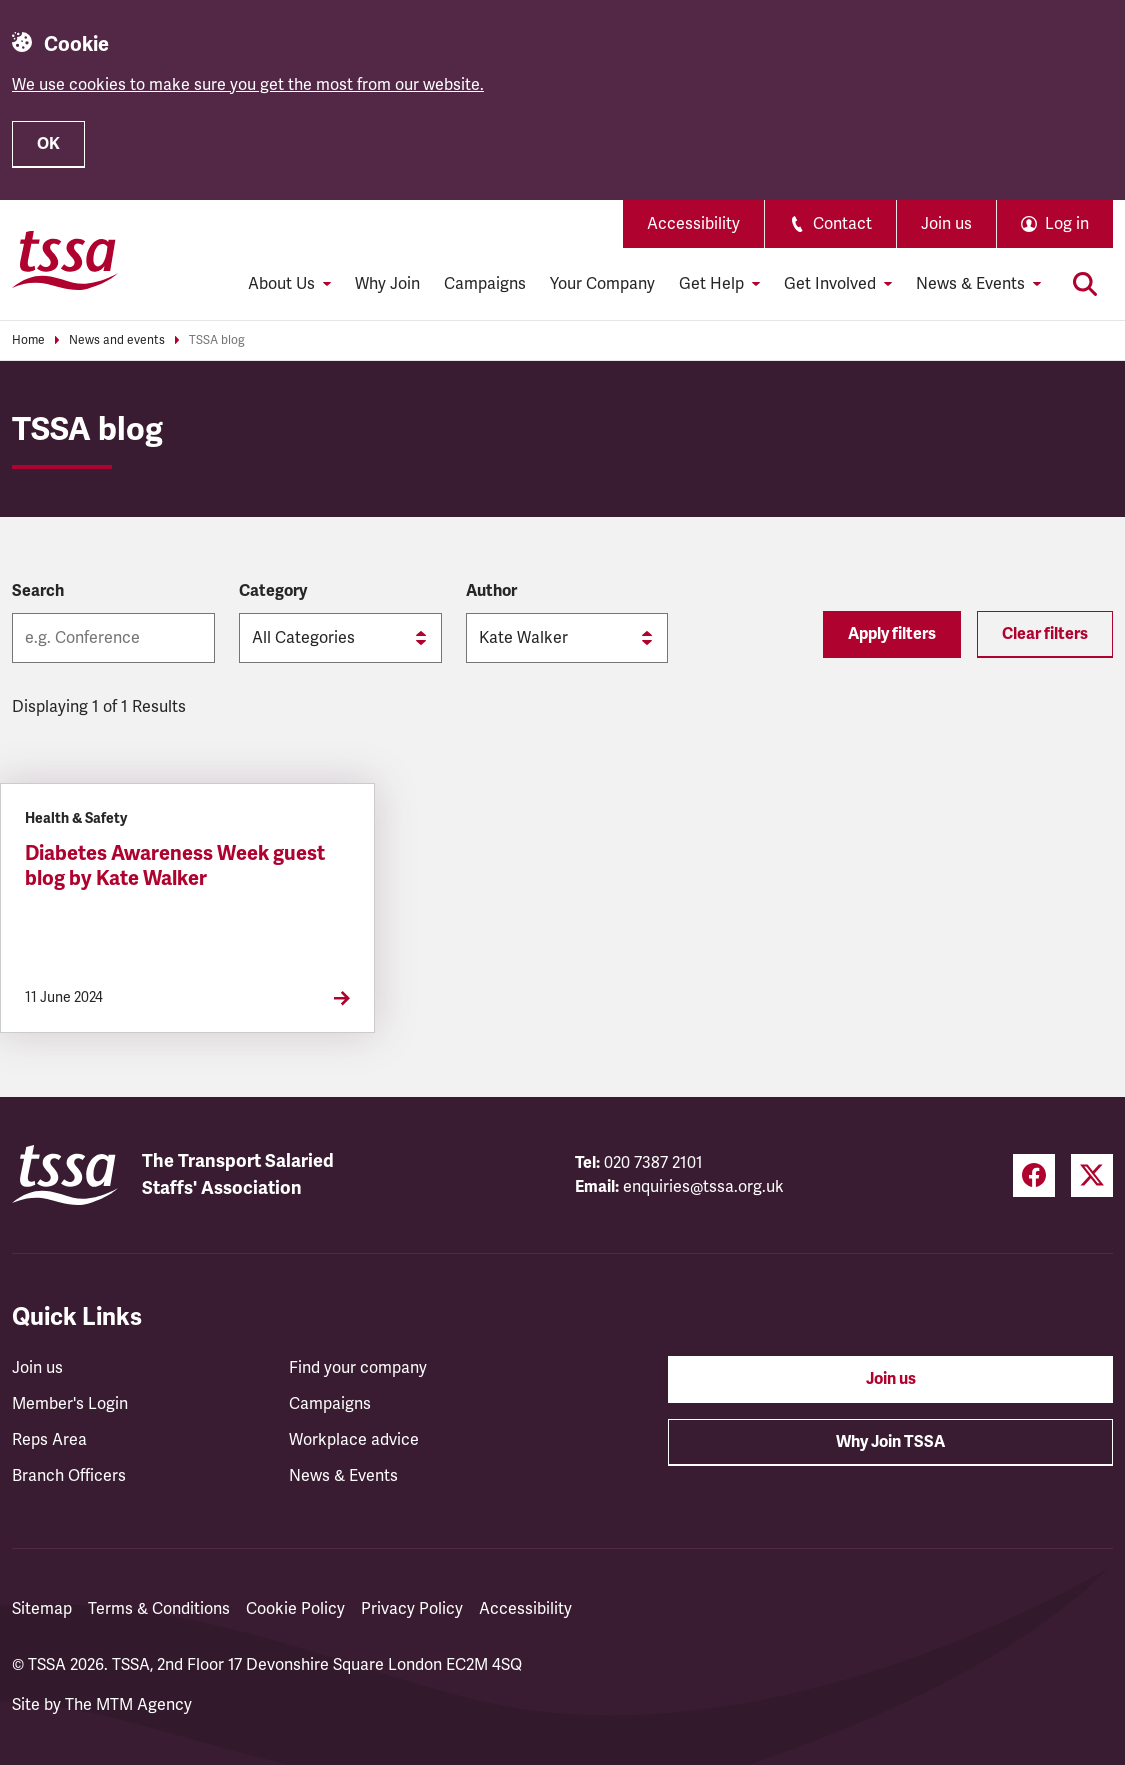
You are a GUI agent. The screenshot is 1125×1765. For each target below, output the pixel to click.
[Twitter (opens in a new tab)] (1092, 1175)
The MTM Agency (128, 1705)
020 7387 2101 (653, 1163)
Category (273, 591)
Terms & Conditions (159, 1609)
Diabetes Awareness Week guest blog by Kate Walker (175, 866)
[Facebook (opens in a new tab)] (1034, 1175)
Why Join (387, 284)
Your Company (602, 284)
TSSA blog (217, 340)
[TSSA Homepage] (65, 260)
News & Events (343, 1476)
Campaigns (485, 284)
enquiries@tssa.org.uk (703, 1187)
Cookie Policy (295, 1609)
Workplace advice (354, 1440)
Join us (946, 224)
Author (491, 591)
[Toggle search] (1085, 284)
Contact (830, 224)
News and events (117, 340)
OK (48, 144)
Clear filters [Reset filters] (1045, 634)
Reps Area (49, 1440)
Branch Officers (69, 1476)
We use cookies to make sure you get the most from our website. (248, 85)
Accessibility (693, 224)
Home (28, 340)
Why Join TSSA (890, 1442)
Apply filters (892, 634)
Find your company (358, 1368)
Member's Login (70, 1404)
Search (38, 591)
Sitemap (42, 1609)
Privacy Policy (412, 1609)
